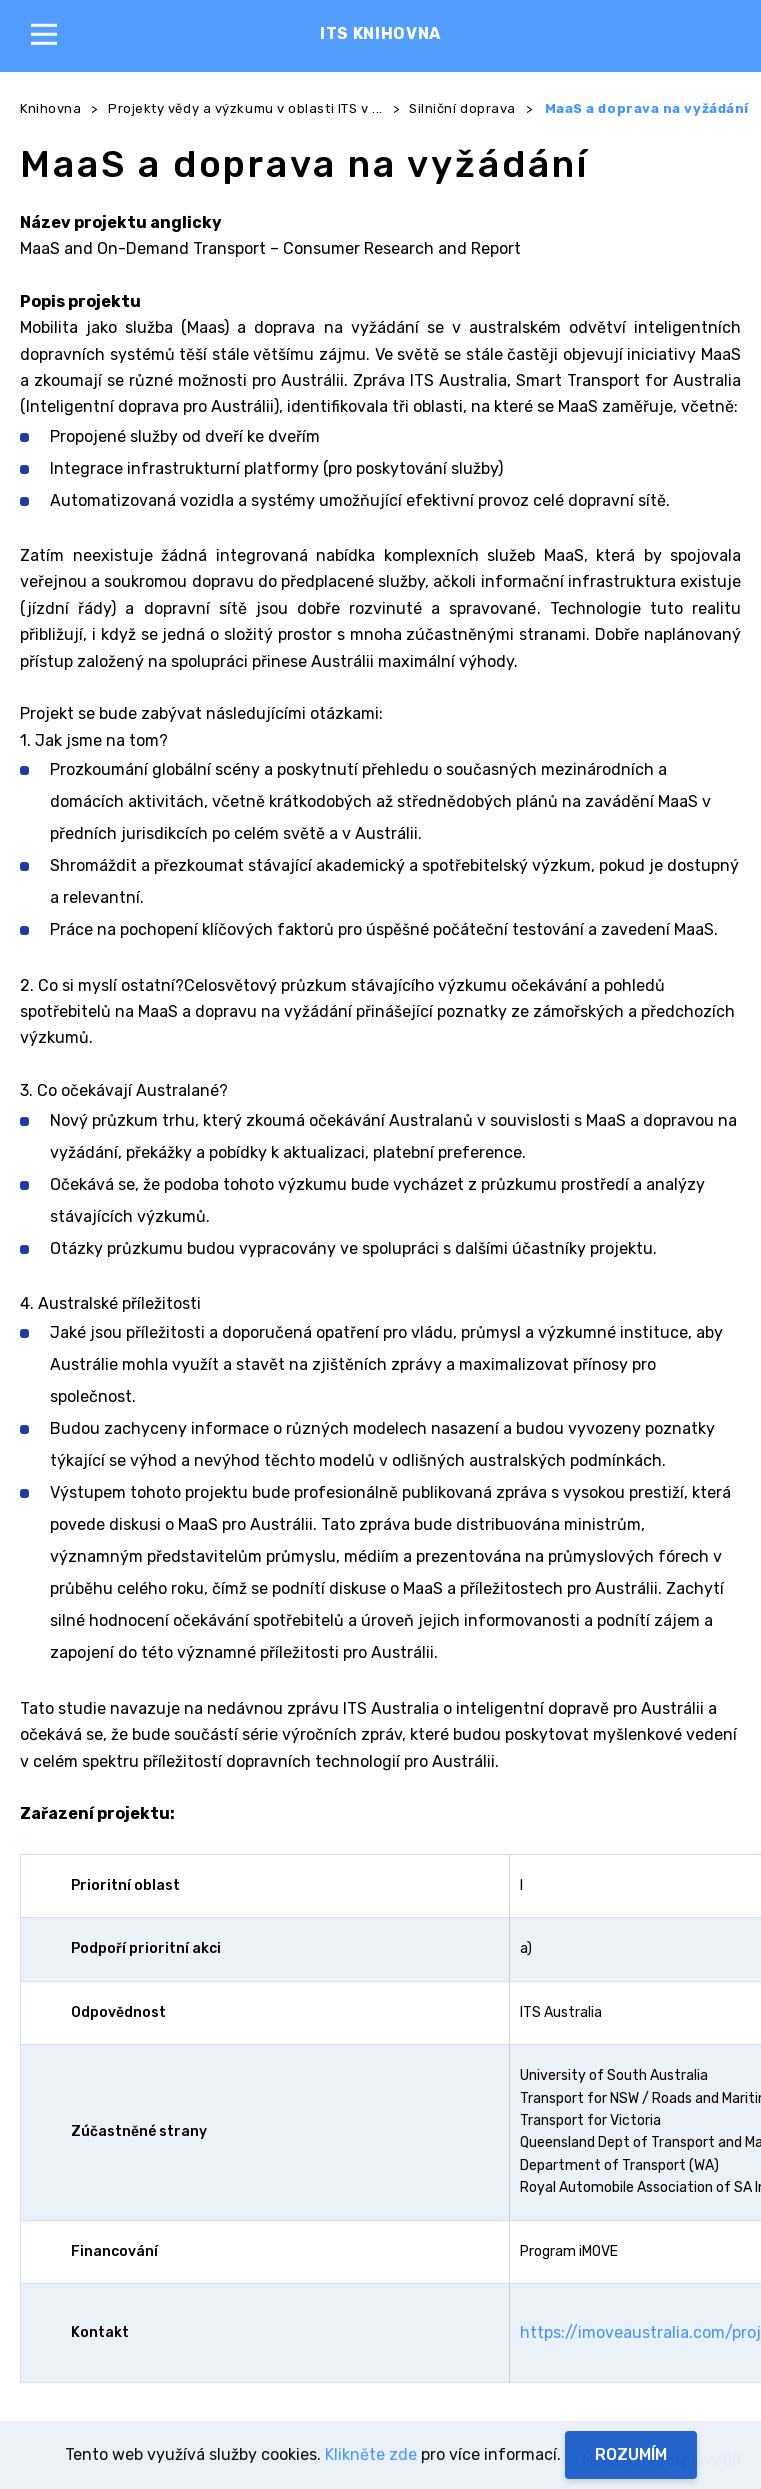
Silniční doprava (462, 108)
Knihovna (50, 108)
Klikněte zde (371, 2454)
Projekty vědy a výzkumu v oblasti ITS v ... (245, 108)
